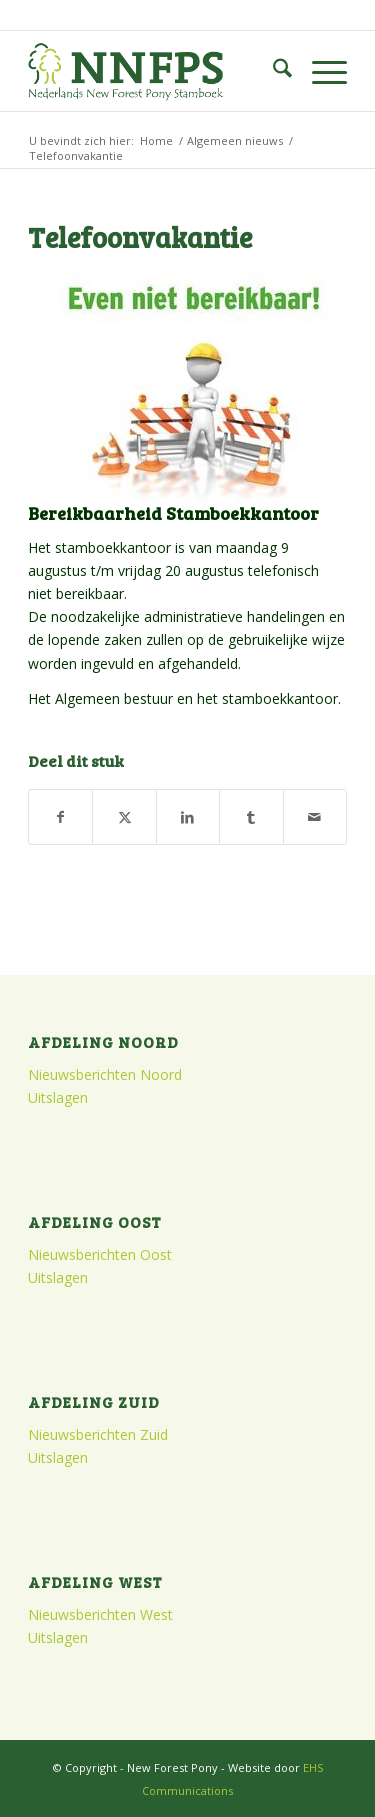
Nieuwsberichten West (100, 1614)
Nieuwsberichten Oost (100, 1254)
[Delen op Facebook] (60, 817)
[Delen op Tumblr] (251, 817)
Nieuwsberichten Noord (105, 1074)
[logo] (155, 71)
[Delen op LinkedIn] (188, 817)
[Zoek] (272, 71)
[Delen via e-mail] (315, 817)
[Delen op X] (124, 817)
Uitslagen (58, 1097)
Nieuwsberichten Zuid (98, 1434)
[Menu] (319, 71)
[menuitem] (272, 71)
